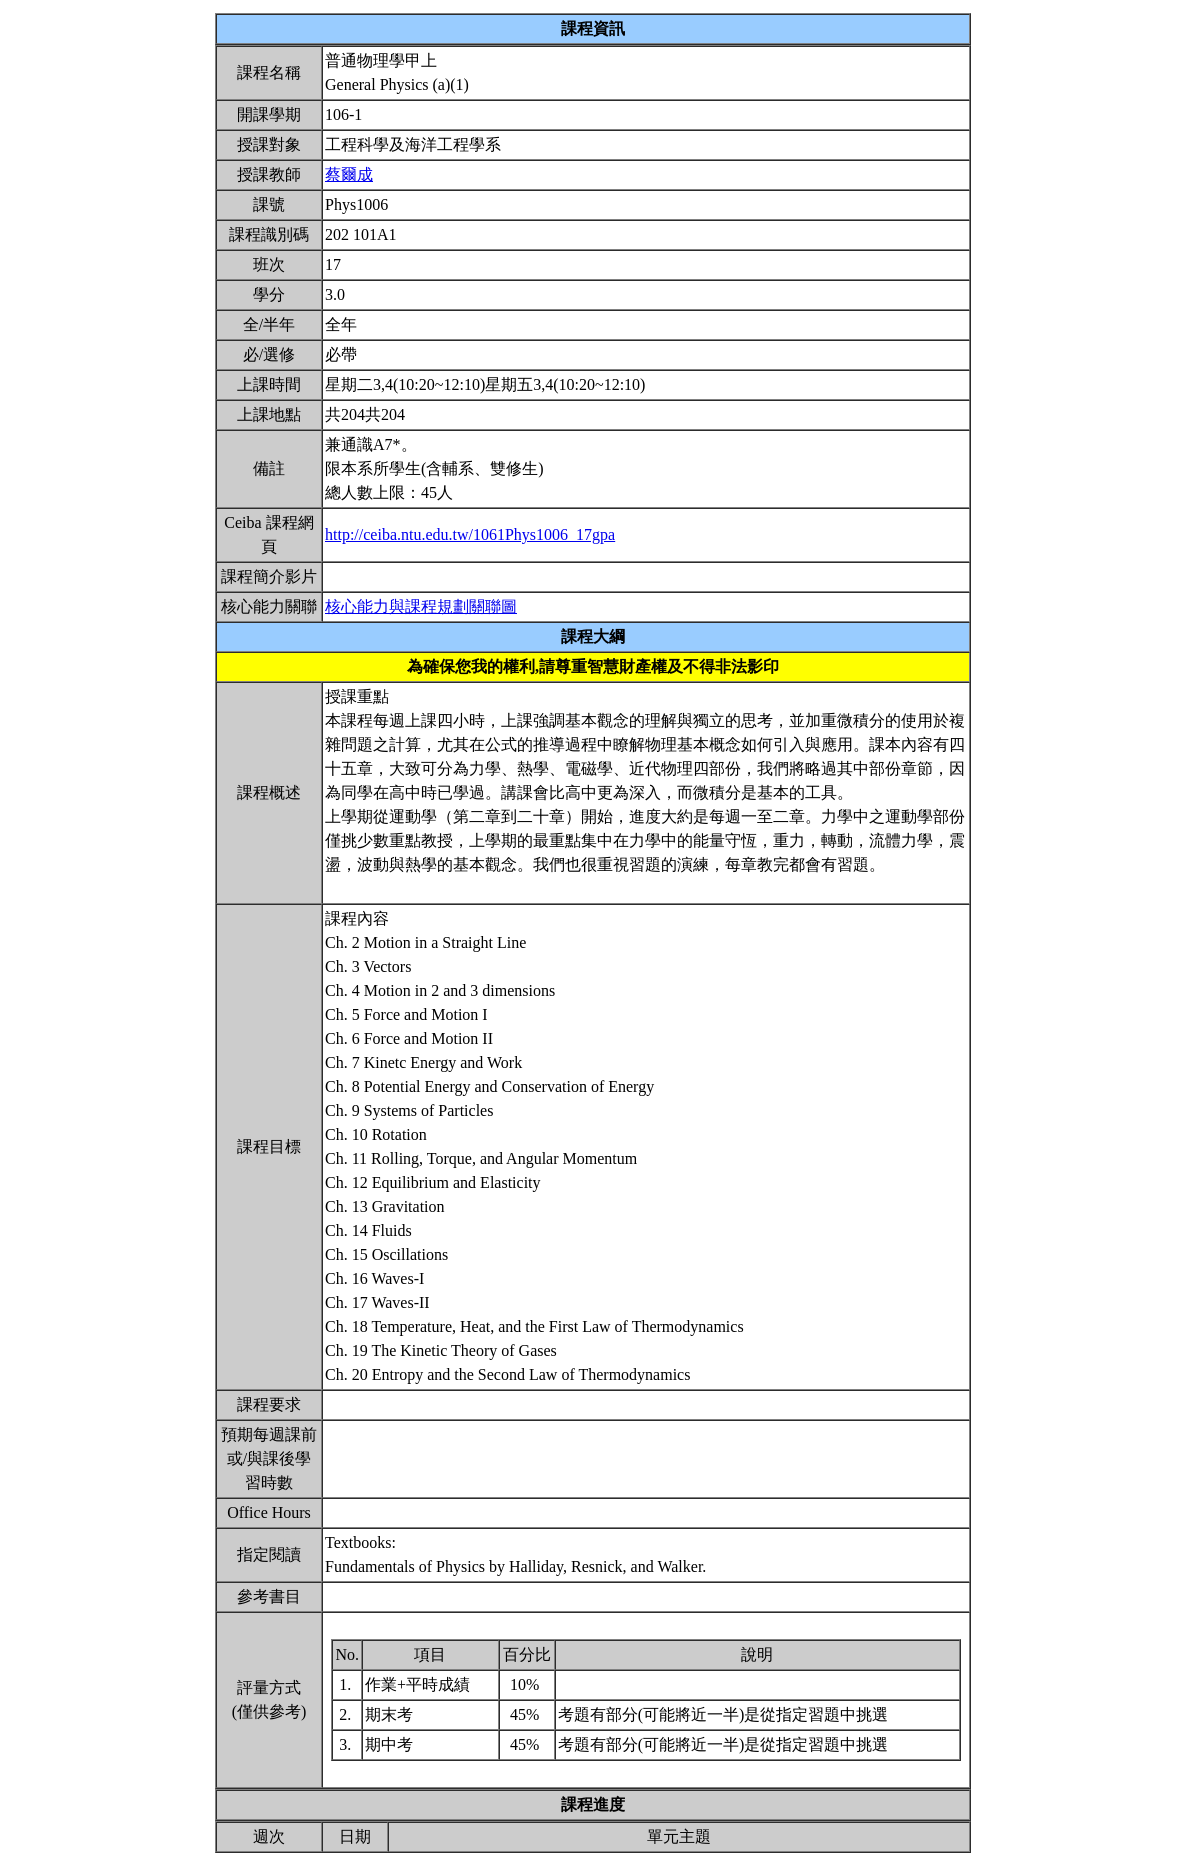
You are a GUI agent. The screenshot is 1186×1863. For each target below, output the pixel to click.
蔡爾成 (349, 174)
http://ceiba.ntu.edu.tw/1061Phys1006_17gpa (470, 534)
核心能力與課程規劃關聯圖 (421, 606)
